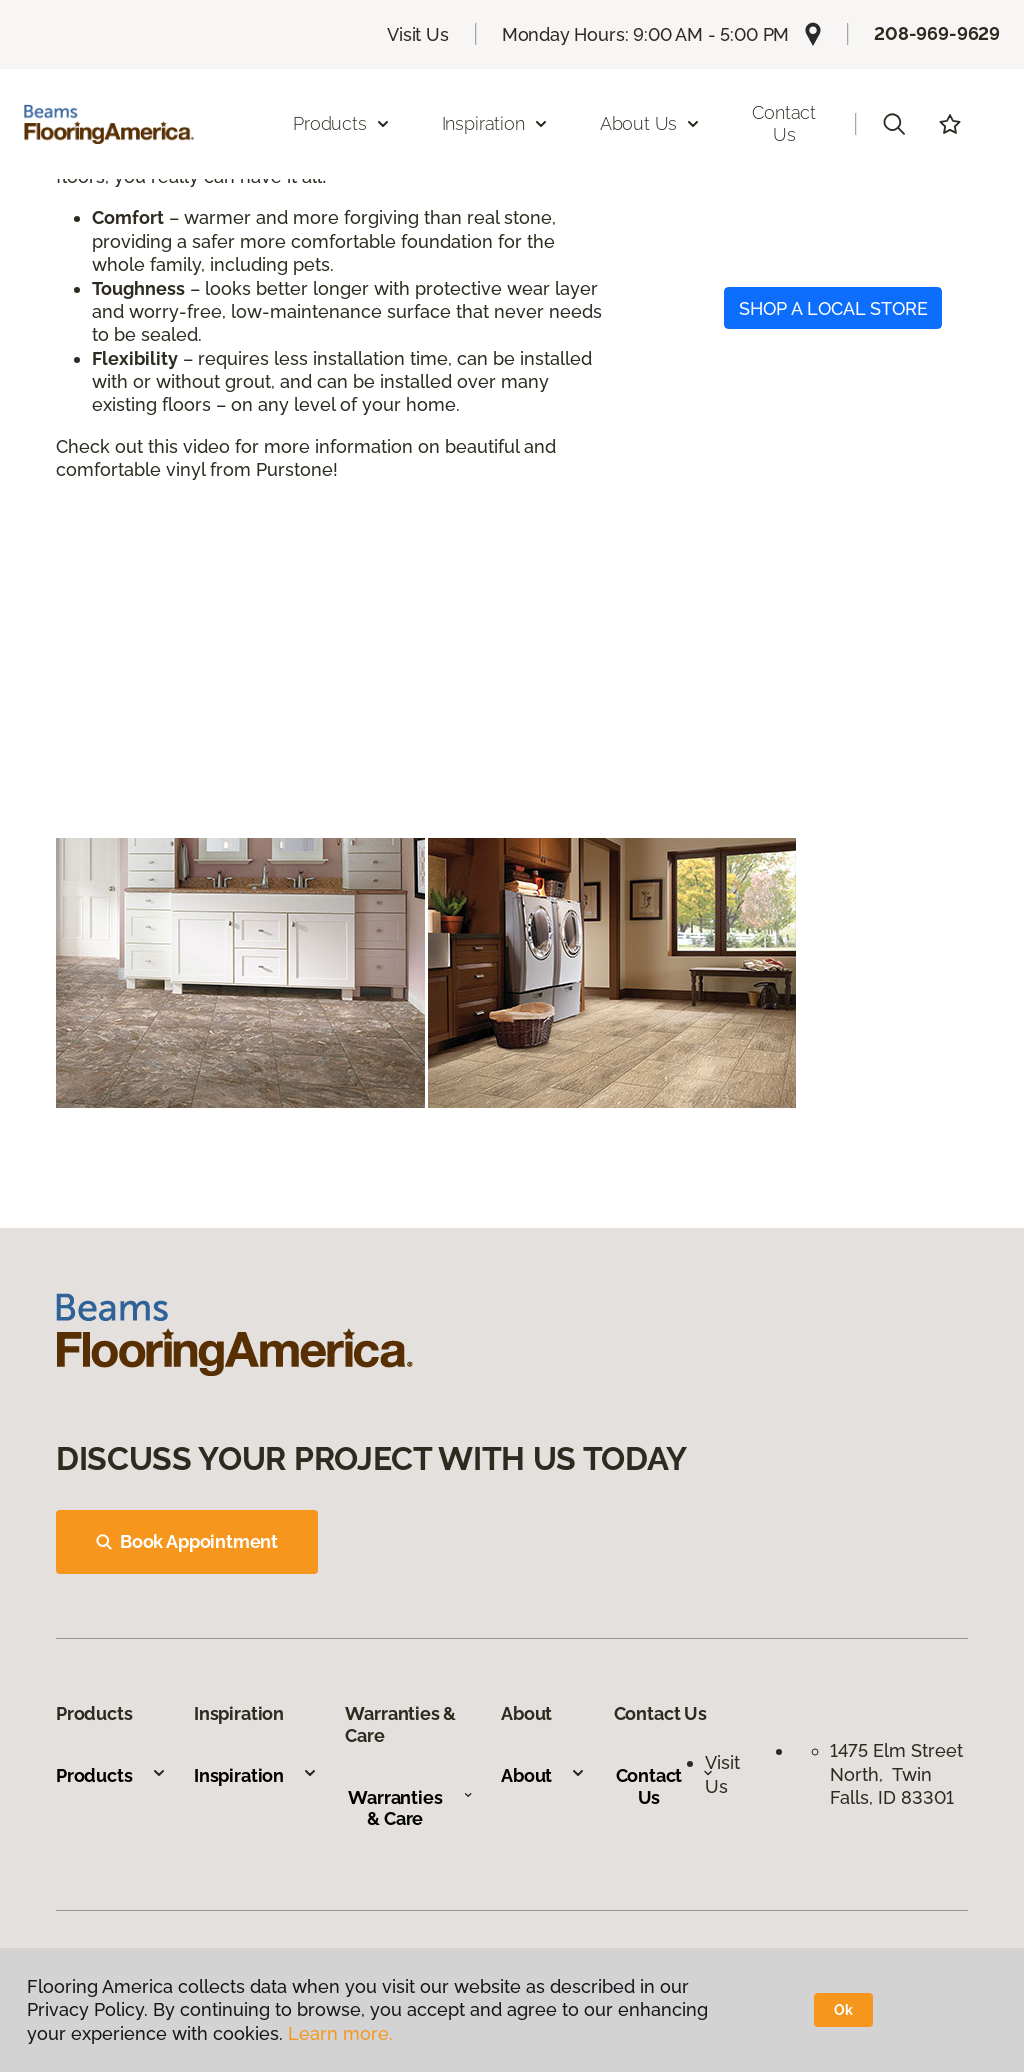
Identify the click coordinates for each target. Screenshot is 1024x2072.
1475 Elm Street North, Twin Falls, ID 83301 (896, 1774)
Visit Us (418, 34)
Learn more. (340, 2033)
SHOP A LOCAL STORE (833, 308)
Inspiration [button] (495, 123)
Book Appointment (187, 1541)
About (543, 1775)
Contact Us (784, 123)
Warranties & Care (410, 1808)
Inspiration (256, 1775)
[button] (894, 124)
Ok (843, 2010)
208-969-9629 (937, 33)
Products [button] (342, 123)
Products (111, 1775)
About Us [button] (651, 123)
